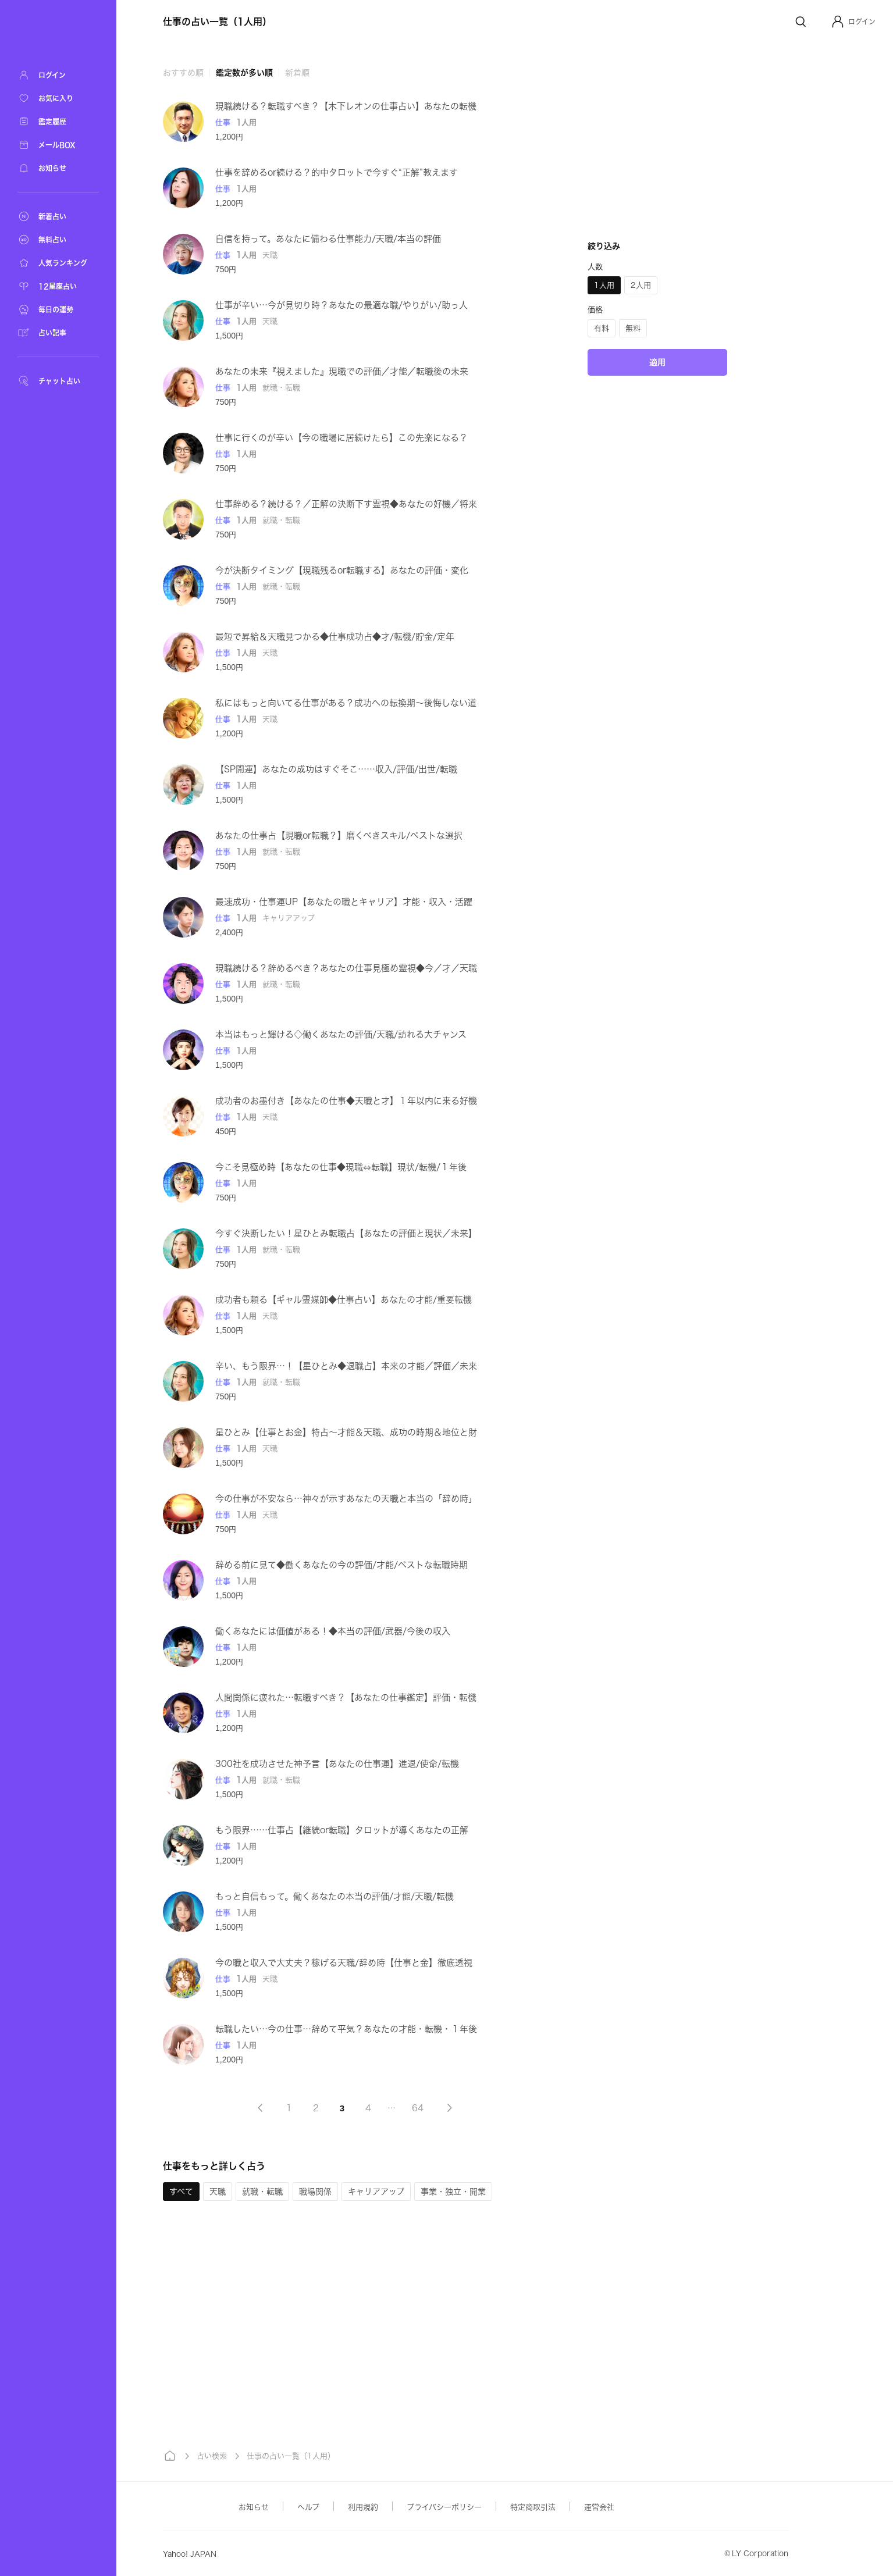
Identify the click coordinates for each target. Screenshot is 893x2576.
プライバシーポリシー (444, 2507)
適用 (657, 362)
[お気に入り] (58, 98)
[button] (853, 21)
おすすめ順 (183, 73)
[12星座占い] (58, 286)
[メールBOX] (58, 144)
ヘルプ (308, 2507)
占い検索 (212, 2456)
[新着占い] (58, 216)
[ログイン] (58, 75)
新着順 (297, 73)
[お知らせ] (58, 168)
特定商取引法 (533, 2507)
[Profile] (838, 21)
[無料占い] (58, 239)
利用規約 (363, 2507)
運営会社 (599, 2507)
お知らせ (254, 2507)
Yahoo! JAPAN (189, 2554)
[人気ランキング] (58, 262)
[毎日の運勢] (58, 309)
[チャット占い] (58, 381)
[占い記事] (58, 332)
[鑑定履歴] (58, 121)
